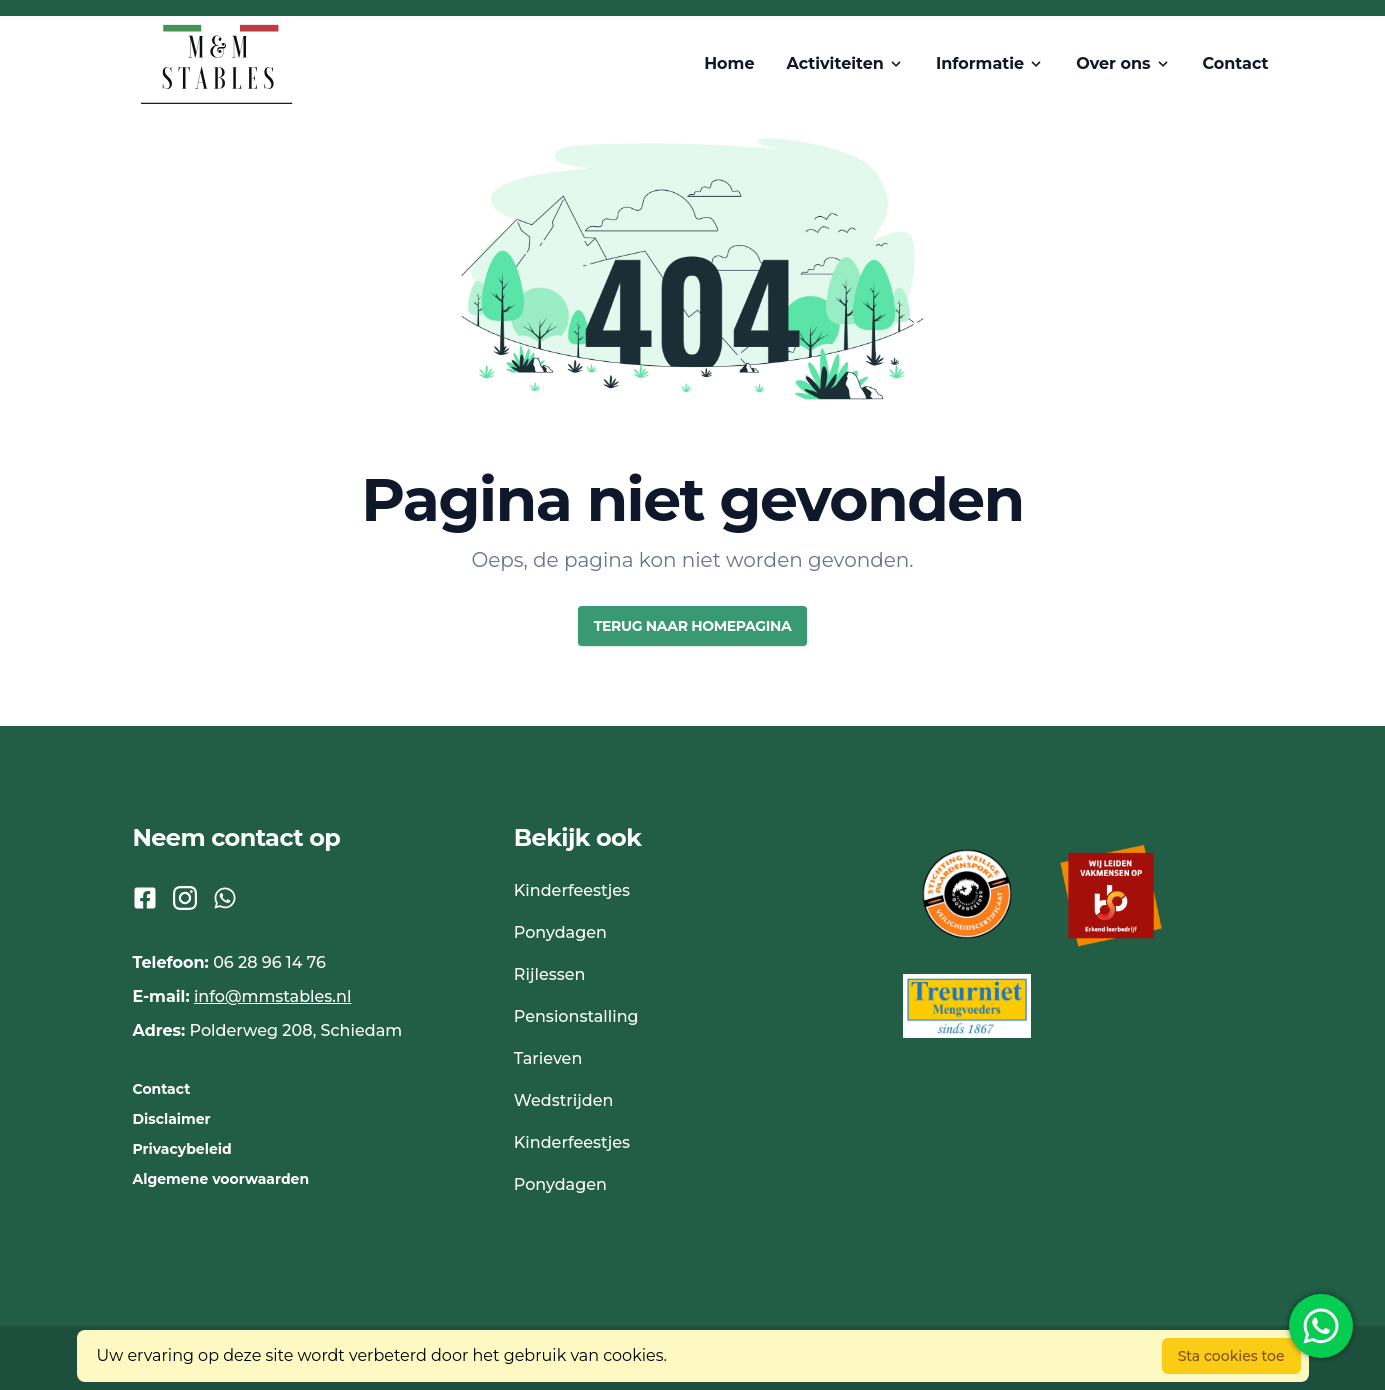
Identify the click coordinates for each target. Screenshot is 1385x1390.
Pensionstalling (576, 1016)
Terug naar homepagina (693, 626)
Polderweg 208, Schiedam (296, 1030)
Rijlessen (550, 974)
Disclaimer (172, 1119)
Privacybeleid (182, 1149)
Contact (162, 1089)
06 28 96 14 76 (269, 962)
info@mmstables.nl (272, 996)
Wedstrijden (564, 1100)
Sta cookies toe (1231, 1356)
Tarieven (548, 1058)
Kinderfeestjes (572, 890)
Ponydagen (560, 932)
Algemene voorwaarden (221, 1179)
